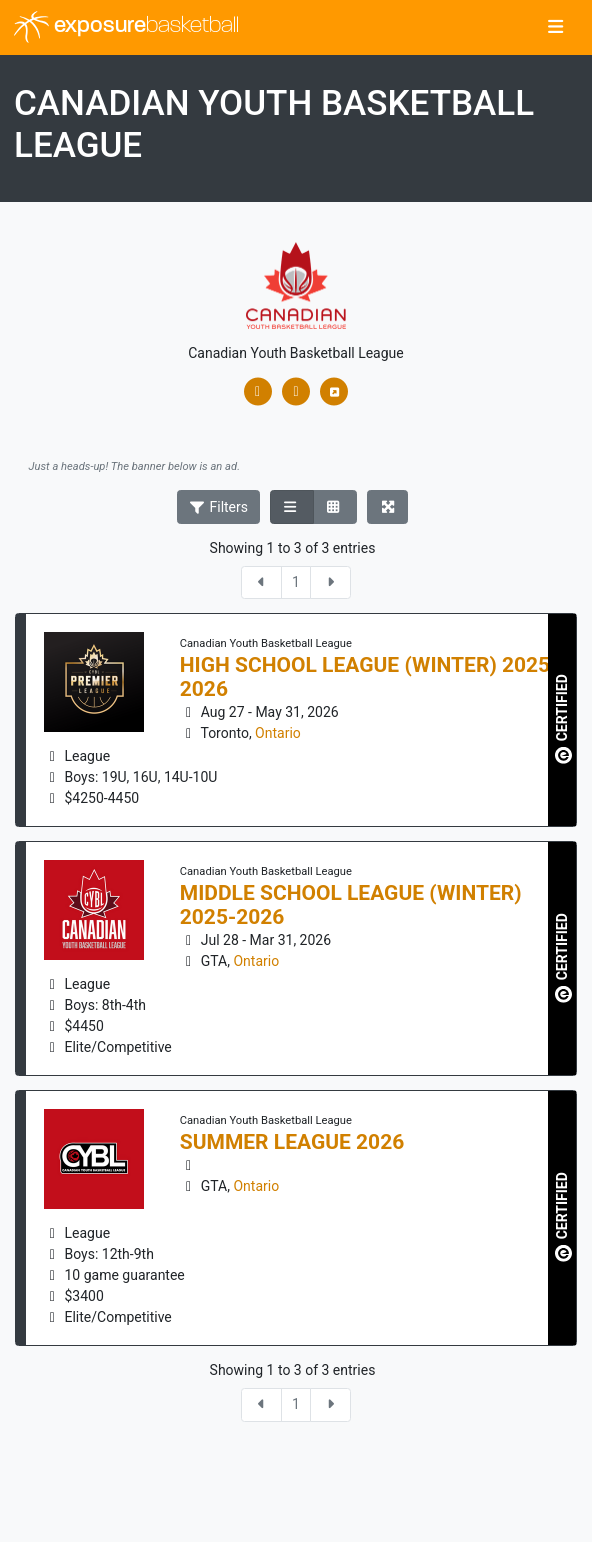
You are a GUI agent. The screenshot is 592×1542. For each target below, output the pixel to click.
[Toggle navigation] (555, 28)
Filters (219, 507)
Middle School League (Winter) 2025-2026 (351, 905)
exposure (126, 27)
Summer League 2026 (292, 1142)
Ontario (278, 733)
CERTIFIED (563, 719)
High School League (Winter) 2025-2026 (369, 677)
